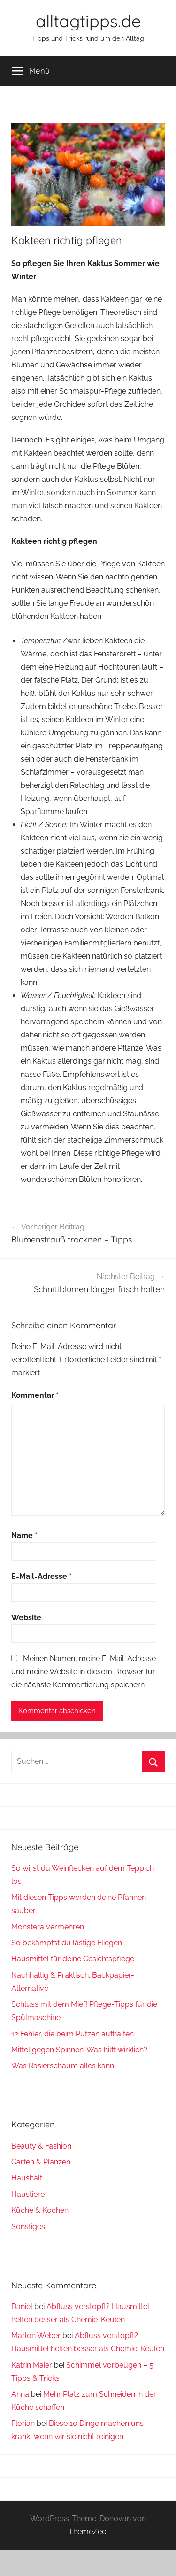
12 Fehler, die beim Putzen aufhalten (72, 2033)
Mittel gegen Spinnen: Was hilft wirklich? (79, 2049)
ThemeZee (87, 2531)
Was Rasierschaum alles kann (62, 2065)
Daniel (21, 2306)
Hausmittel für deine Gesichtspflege (72, 1958)
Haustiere (28, 2194)
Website (26, 1617)
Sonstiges (28, 2226)
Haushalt (26, 2177)
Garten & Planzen (40, 2161)
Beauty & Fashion (41, 2146)
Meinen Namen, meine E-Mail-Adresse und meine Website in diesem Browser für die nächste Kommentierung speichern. (83, 1671)
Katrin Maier (31, 2365)
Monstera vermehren (47, 1926)
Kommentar (35, 1395)
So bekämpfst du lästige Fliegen (66, 1942)
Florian (23, 2423)
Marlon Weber (36, 2335)
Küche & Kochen (40, 2210)
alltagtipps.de (88, 20)
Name (24, 1535)
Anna (20, 2394)
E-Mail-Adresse (41, 1576)
